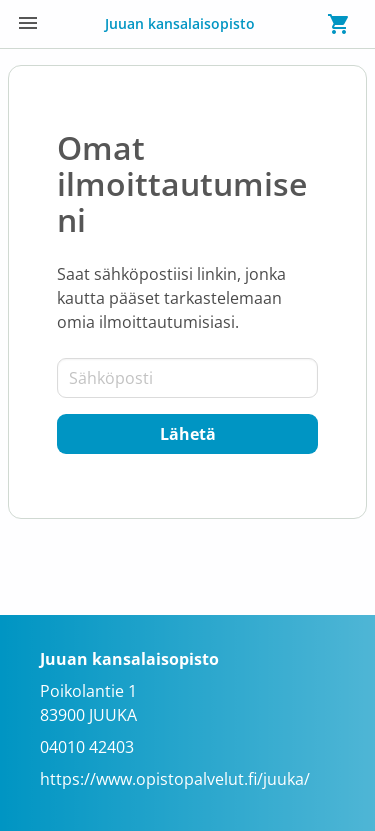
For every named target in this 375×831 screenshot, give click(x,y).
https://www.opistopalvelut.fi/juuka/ (175, 779)
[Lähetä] (187, 434)
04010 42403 (87, 747)
